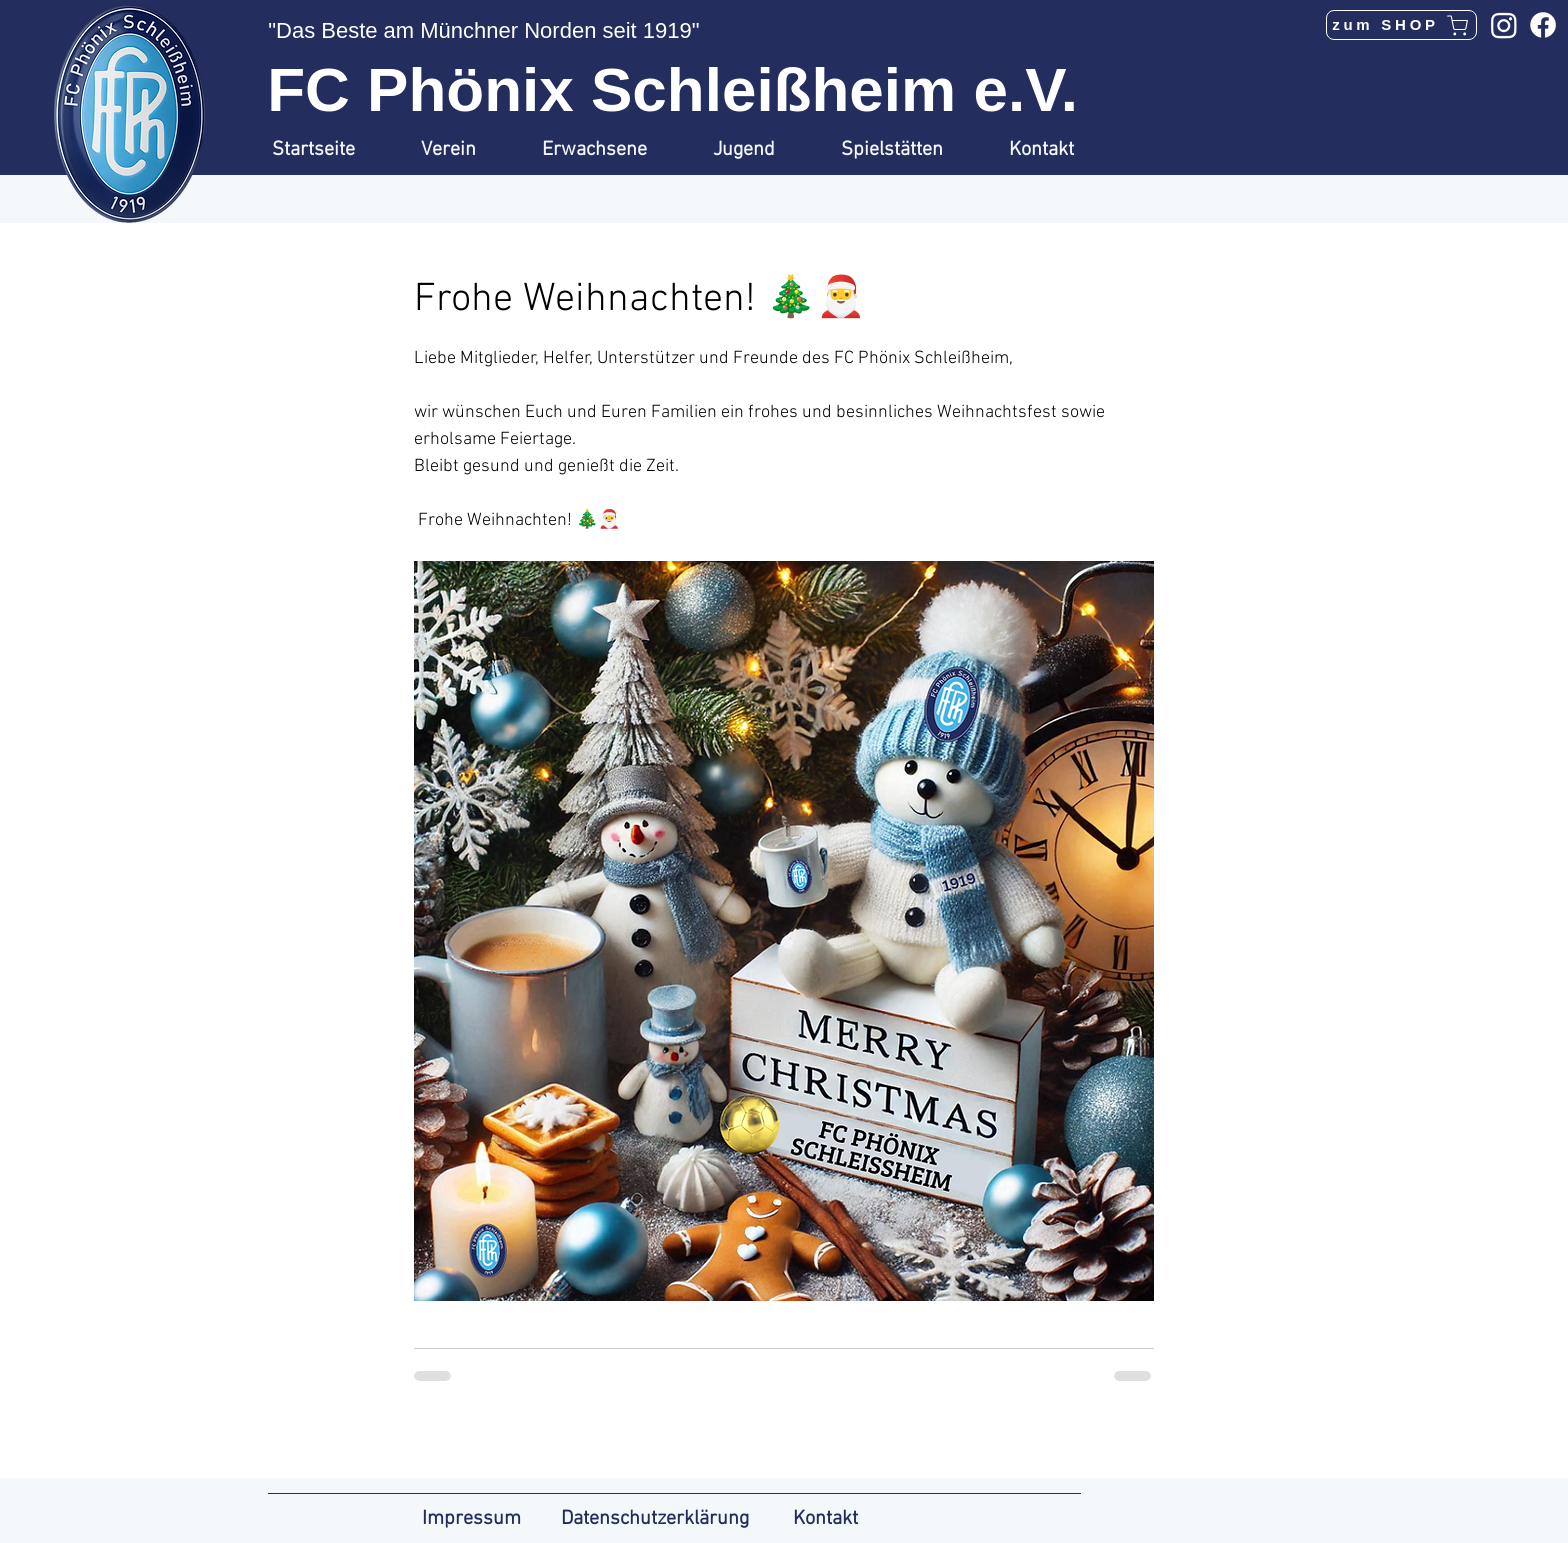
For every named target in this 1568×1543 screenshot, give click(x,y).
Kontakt (825, 1519)
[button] (466, 150)
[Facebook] (1543, 25)
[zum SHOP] (1401, 25)
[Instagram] (1504, 25)
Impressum (471, 1519)
